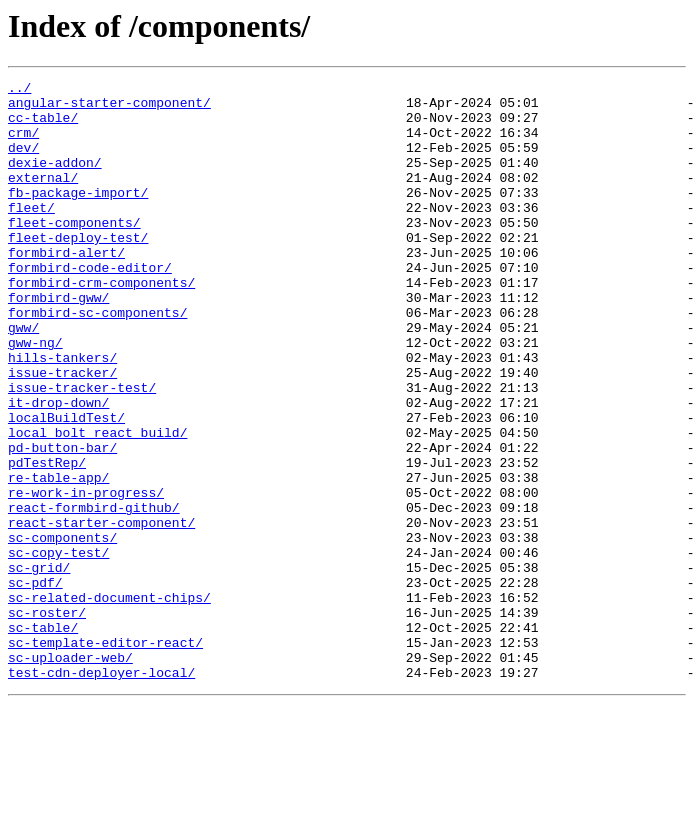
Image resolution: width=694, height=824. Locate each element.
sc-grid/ (39, 666)
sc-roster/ (47, 720)
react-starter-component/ (101, 612)
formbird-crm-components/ (101, 324)
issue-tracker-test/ (82, 450)
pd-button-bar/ (62, 522)
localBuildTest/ (66, 486)
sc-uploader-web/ (70, 774)
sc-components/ (62, 630)
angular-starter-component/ (109, 108)
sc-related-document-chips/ (109, 702)
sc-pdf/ (35, 684)
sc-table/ (43, 738)
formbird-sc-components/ (97, 360)
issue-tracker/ (62, 432)
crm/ (23, 144)
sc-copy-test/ (58, 648)
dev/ (23, 162)
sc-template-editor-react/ (105, 756)
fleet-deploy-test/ (78, 270)
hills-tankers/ (62, 414)
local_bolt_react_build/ (97, 504)
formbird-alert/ (66, 288)
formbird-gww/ (58, 342)
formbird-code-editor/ (90, 306)
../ (19, 90)
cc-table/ (43, 126)
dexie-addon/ (55, 180)
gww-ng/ (35, 396)
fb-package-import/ (78, 216)
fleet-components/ (74, 252)
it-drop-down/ (58, 468)
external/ (43, 198)
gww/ (23, 378)
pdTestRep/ (47, 540)
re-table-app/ (58, 558)
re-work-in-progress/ (86, 576)
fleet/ (31, 234)
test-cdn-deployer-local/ (101, 792)
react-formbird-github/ (94, 594)
